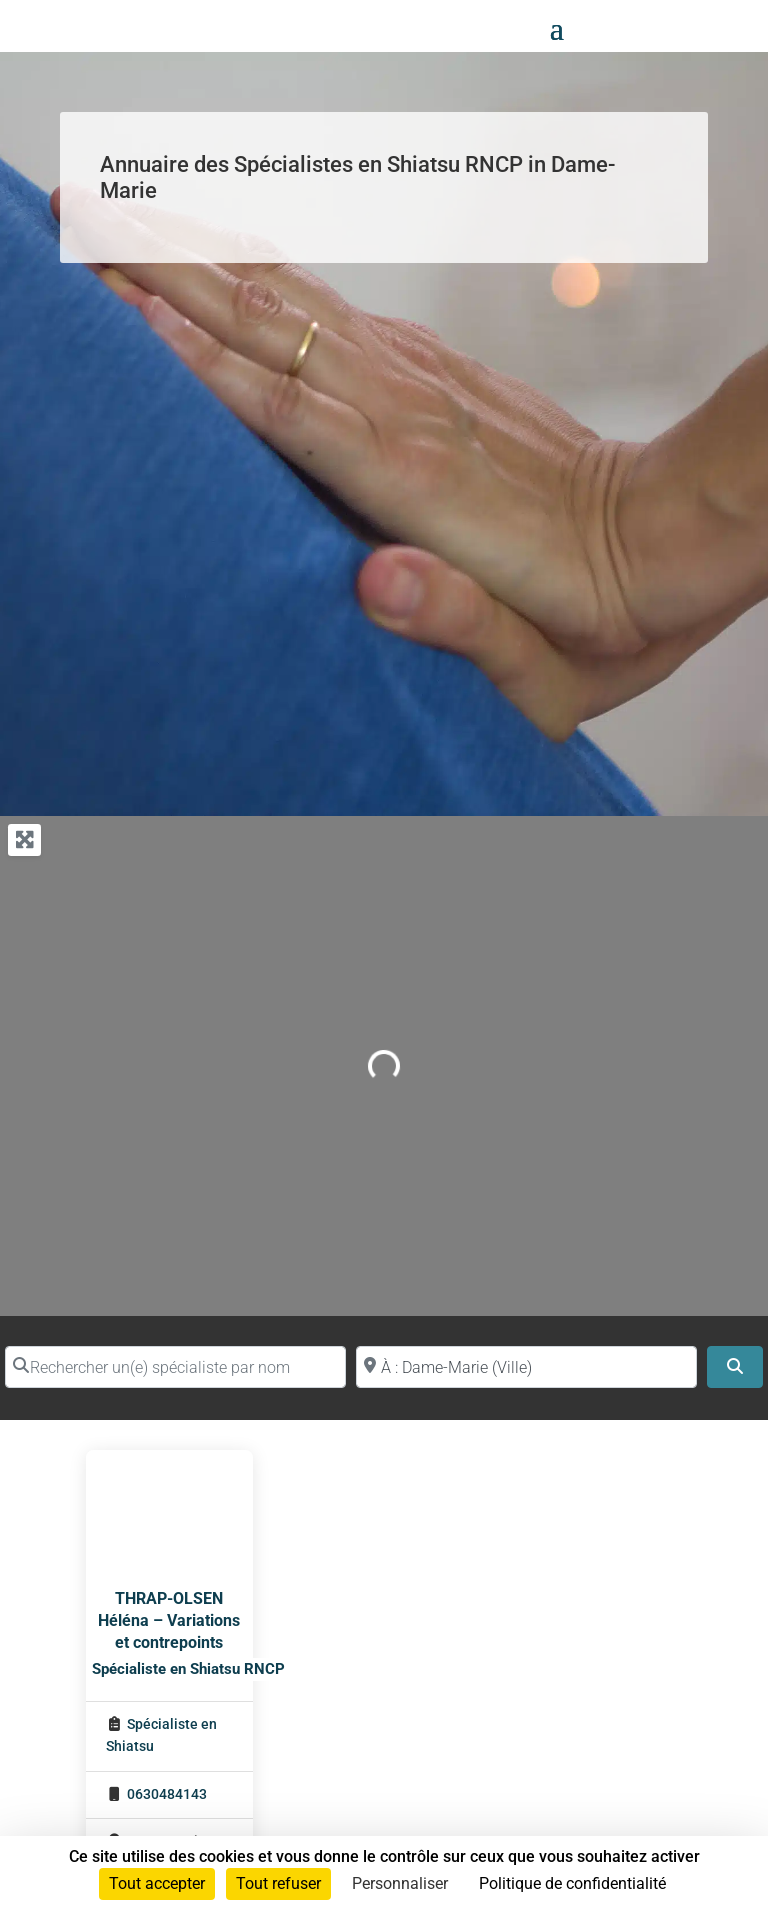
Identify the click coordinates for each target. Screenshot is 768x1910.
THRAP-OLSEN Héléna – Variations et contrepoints (169, 1620)
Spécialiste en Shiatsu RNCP (188, 1669)
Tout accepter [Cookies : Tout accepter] (157, 1883)
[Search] (735, 1367)
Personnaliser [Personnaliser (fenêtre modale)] (400, 1883)
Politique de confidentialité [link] (572, 1883)
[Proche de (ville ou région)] (526, 1367)
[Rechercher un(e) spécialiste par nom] (175, 1367)
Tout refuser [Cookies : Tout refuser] (278, 1883)
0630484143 (167, 1794)
